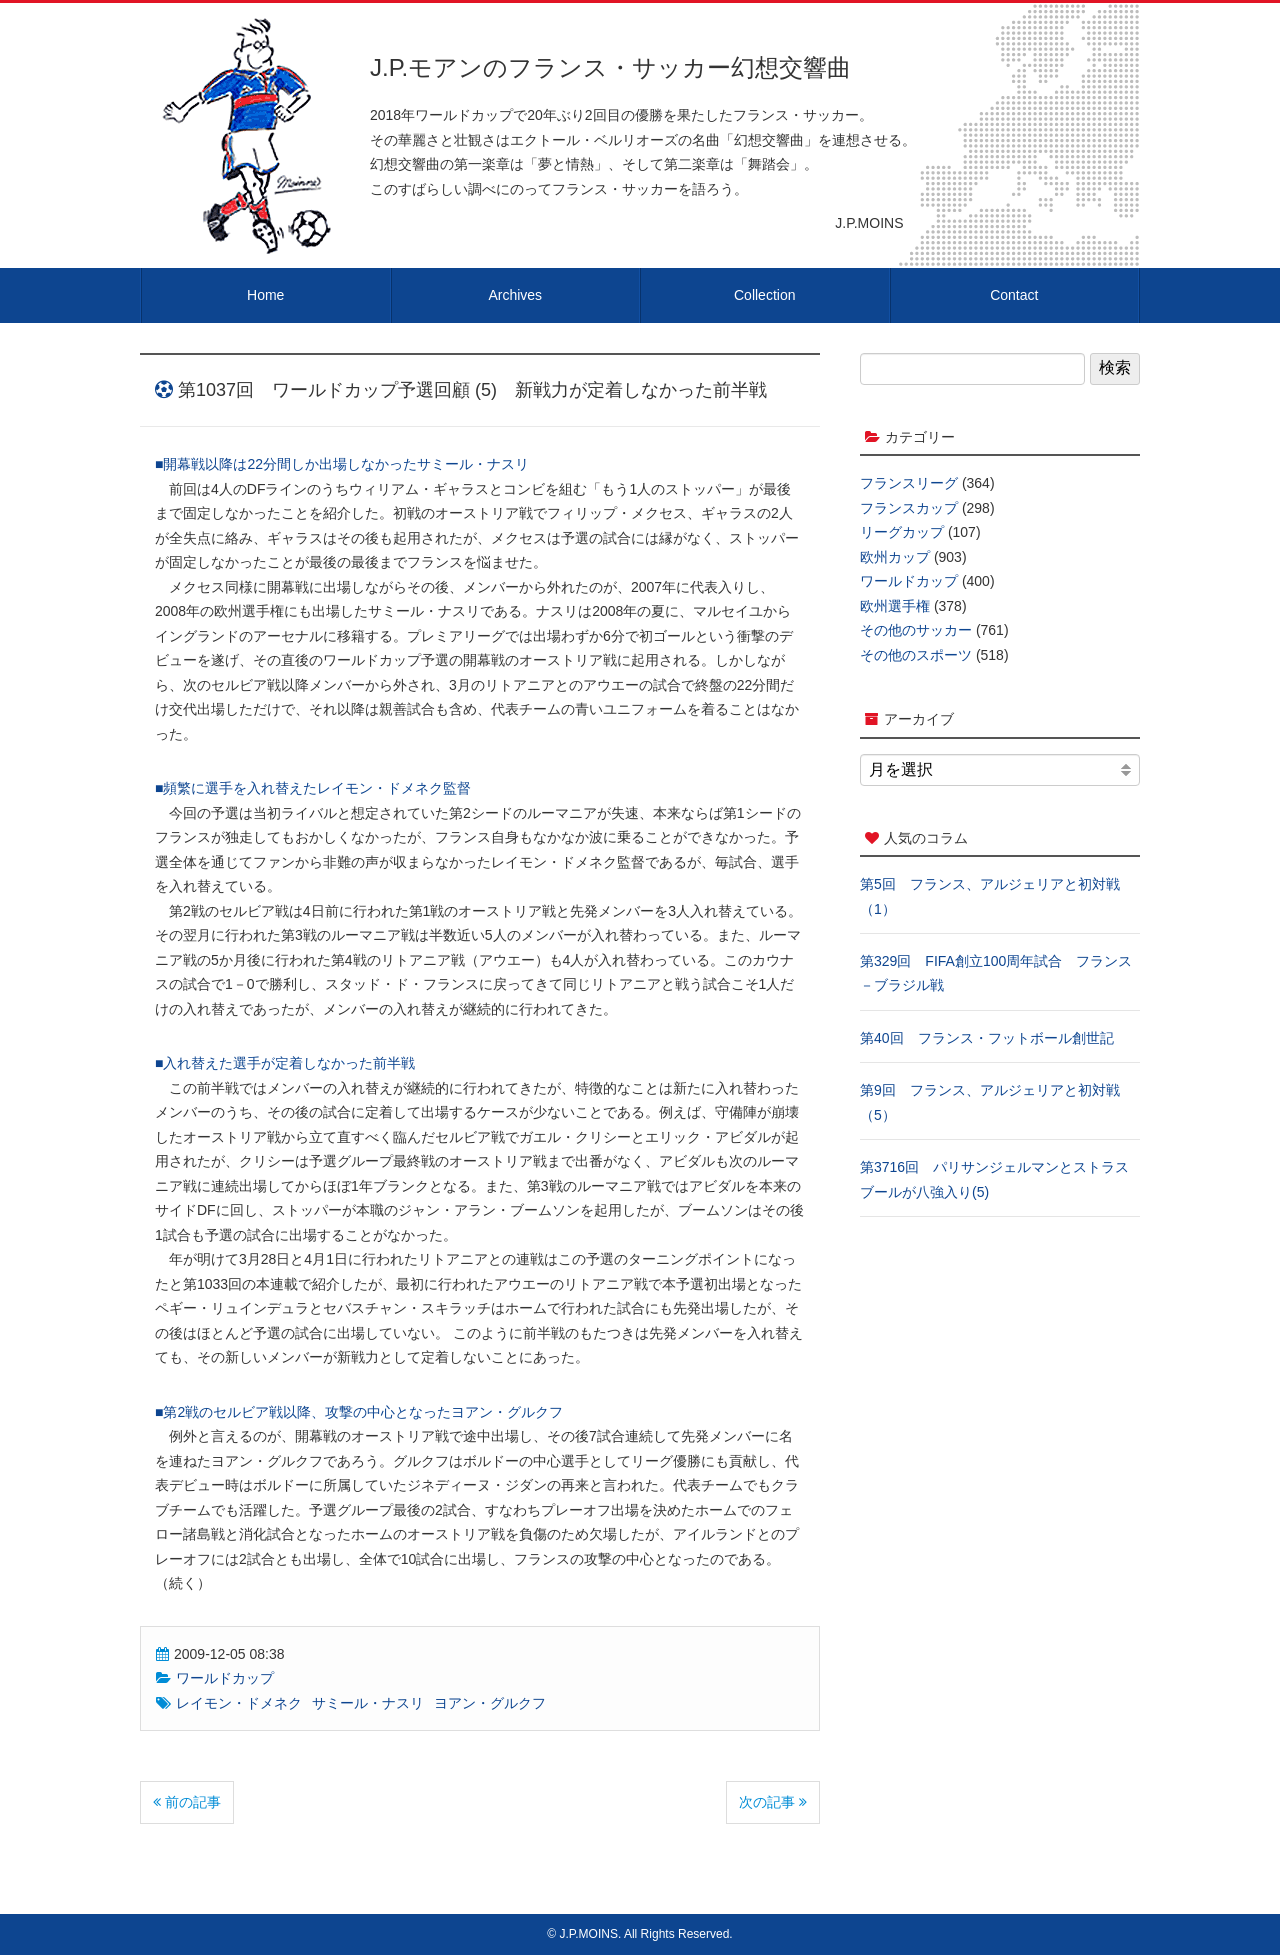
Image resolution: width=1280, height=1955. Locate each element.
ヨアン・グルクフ (490, 1703)
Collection (764, 295)
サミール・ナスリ (368, 1703)
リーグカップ (902, 532)
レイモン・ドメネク (239, 1703)
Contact (1014, 295)
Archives (515, 295)
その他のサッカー (916, 630)
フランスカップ (909, 508)
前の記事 (187, 1802)
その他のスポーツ (916, 655)
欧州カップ (895, 557)
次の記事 (773, 1802)
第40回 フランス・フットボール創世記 (987, 1038)
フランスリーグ (909, 483)
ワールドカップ (225, 1678)
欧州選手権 (895, 606)
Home (265, 295)
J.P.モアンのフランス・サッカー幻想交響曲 (610, 67)
